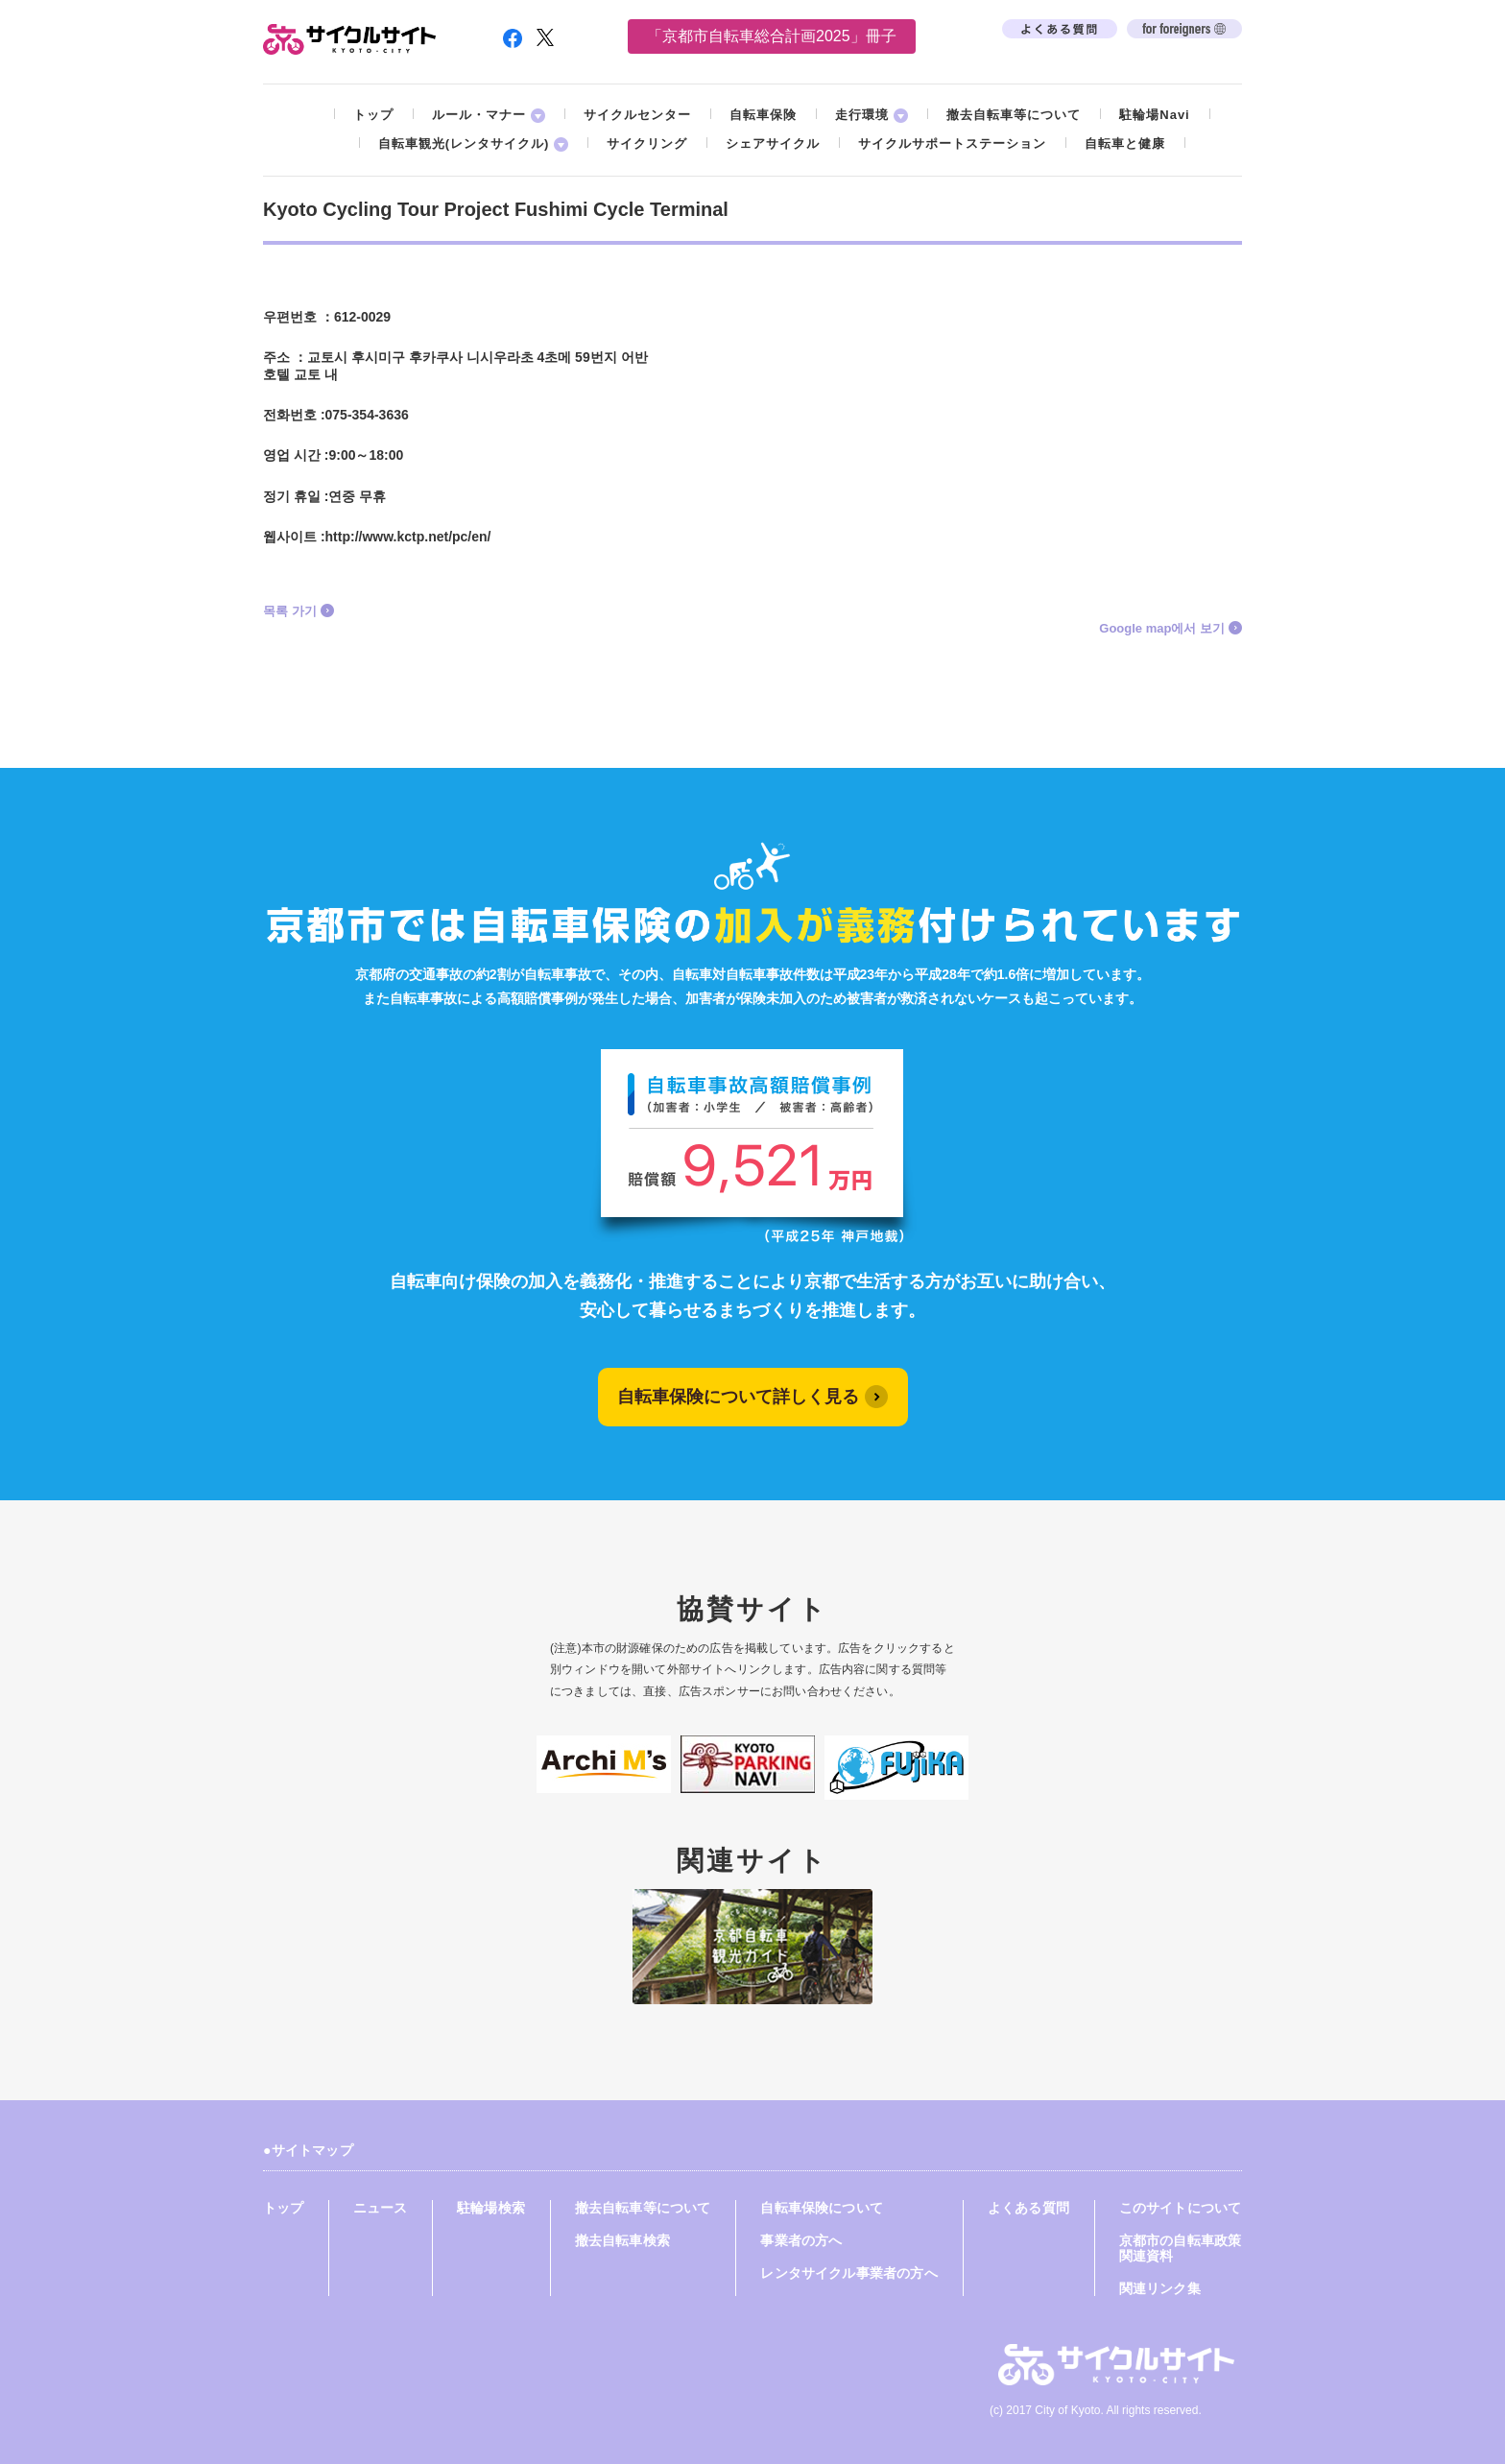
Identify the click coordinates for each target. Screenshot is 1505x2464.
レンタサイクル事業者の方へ (848, 2273)
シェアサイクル (773, 143)
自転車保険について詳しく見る (738, 1396)
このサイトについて (1180, 2207)
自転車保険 (763, 114)
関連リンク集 (1160, 2288)
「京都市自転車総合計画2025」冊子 (771, 36)
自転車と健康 (1125, 143)
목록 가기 (290, 611)
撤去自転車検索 (622, 2240)
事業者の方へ (801, 2240)
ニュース (380, 2207)
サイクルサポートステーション (952, 143)
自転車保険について (821, 2207)
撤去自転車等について (1013, 114)
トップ (373, 114)
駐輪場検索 (491, 2207)
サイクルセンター (637, 114)
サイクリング (647, 143)
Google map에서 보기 (1162, 628)
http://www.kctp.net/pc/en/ (408, 536)
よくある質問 (1028, 2207)
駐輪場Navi (1154, 114)
